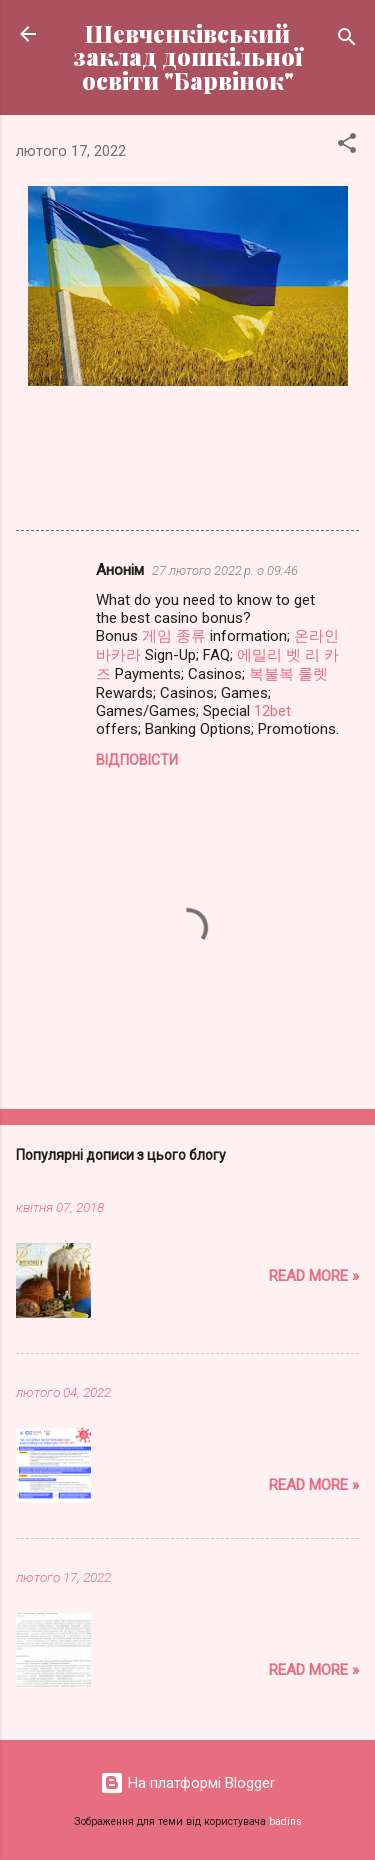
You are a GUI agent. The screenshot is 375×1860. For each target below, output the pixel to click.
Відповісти (137, 760)
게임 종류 (174, 636)
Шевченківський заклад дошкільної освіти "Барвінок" (188, 57)
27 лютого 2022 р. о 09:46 (225, 570)
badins (285, 1821)
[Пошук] (347, 40)
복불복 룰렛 (288, 674)
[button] (347, 146)
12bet (272, 711)
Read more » (314, 1276)
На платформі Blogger (187, 1783)
